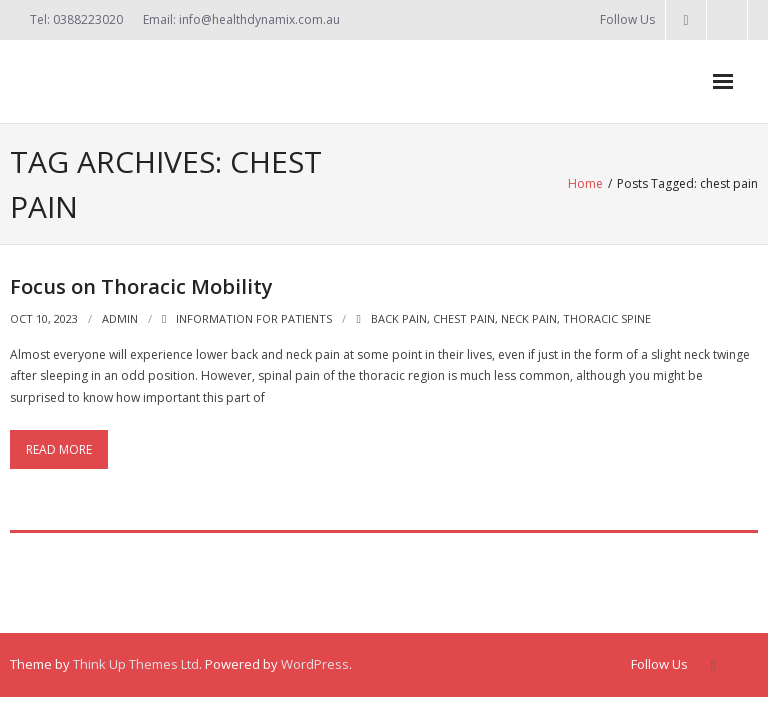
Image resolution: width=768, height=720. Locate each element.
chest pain (464, 318)
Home (585, 183)
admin (120, 318)
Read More (59, 449)
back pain (399, 318)
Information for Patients (254, 318)
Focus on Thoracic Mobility (141, 286)
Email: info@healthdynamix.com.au (241, 19)
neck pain (529, 318)
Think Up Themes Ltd (136, 664)
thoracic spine (607, 318)
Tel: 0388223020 (76, 19)
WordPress (315, 664)
